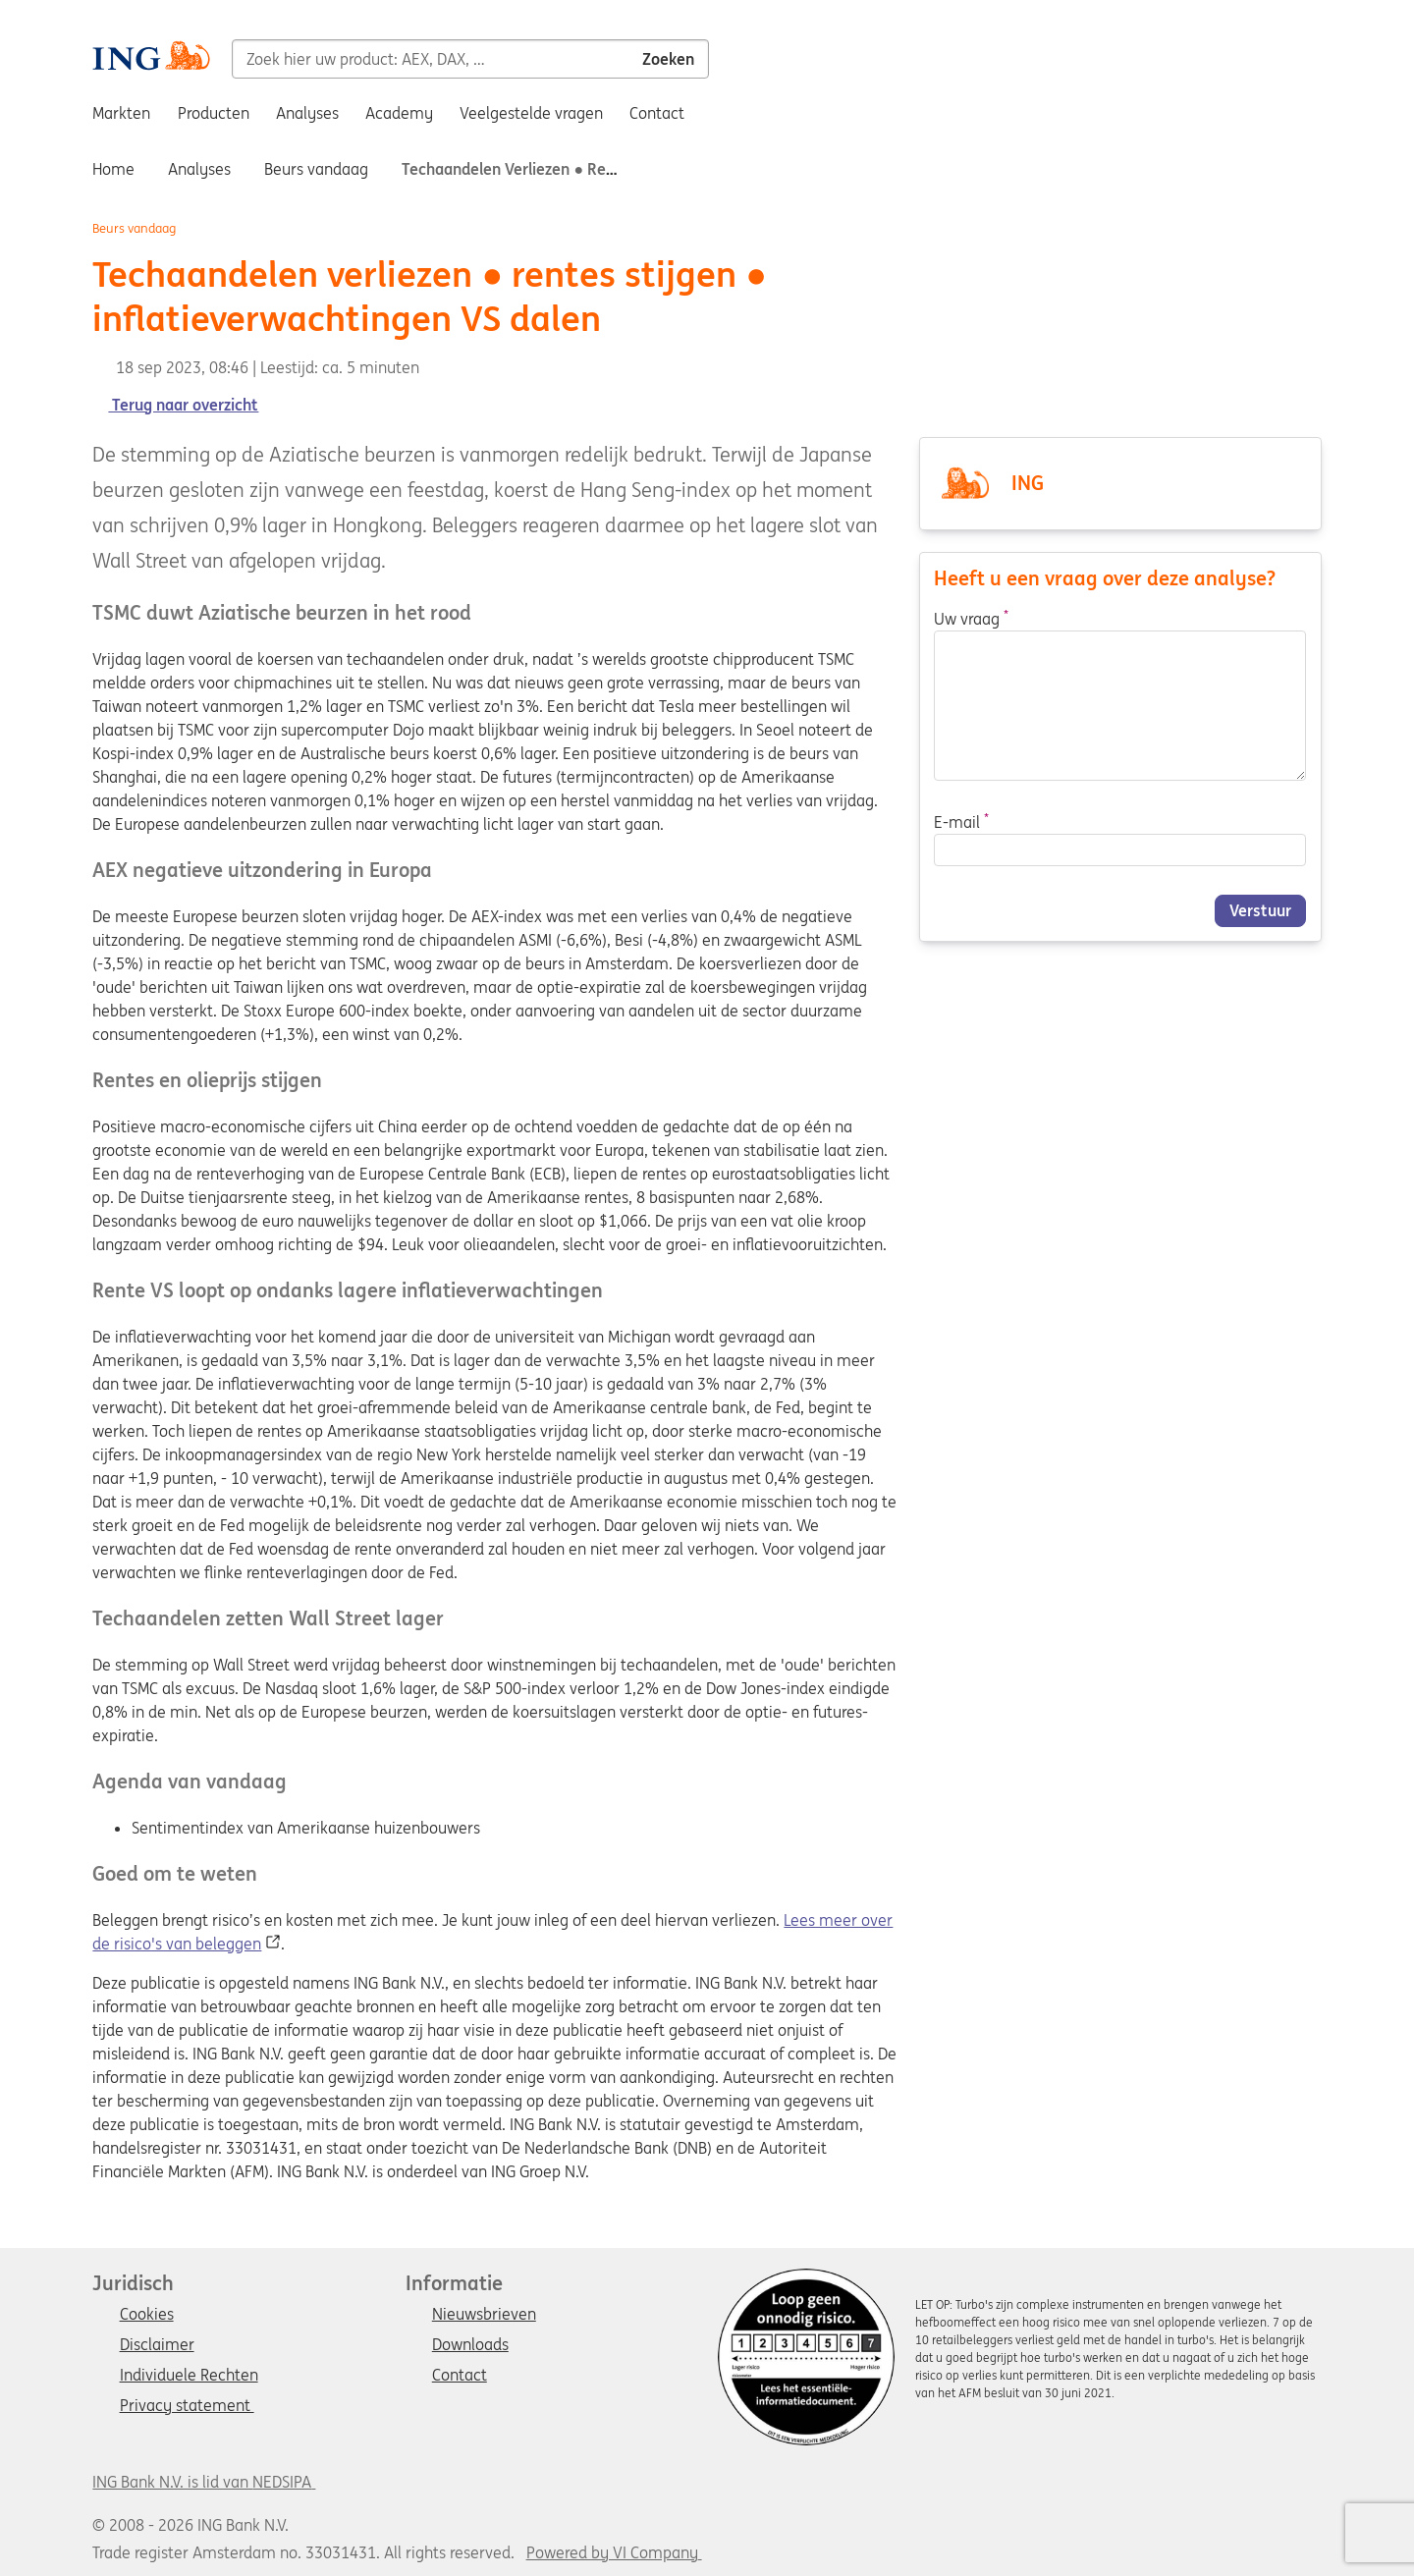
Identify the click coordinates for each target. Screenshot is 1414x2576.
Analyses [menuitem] (307, 113)
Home (113, 169)
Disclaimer (157, 2345)
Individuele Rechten (189, 2375)
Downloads (470, 2345)
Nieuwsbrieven (484, 2315)
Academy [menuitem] (399, 113)
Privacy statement (187, 2406)
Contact (459, 2375)
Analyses (199, 169)
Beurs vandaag (316, 169)
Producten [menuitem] (213, 113)
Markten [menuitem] (121, 113)
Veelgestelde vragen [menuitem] (531, 113)
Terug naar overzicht (175, 404)
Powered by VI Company (612, 2552)
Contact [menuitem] (656, 113)
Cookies (147, 2315)
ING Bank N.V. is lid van (203, 2482)
